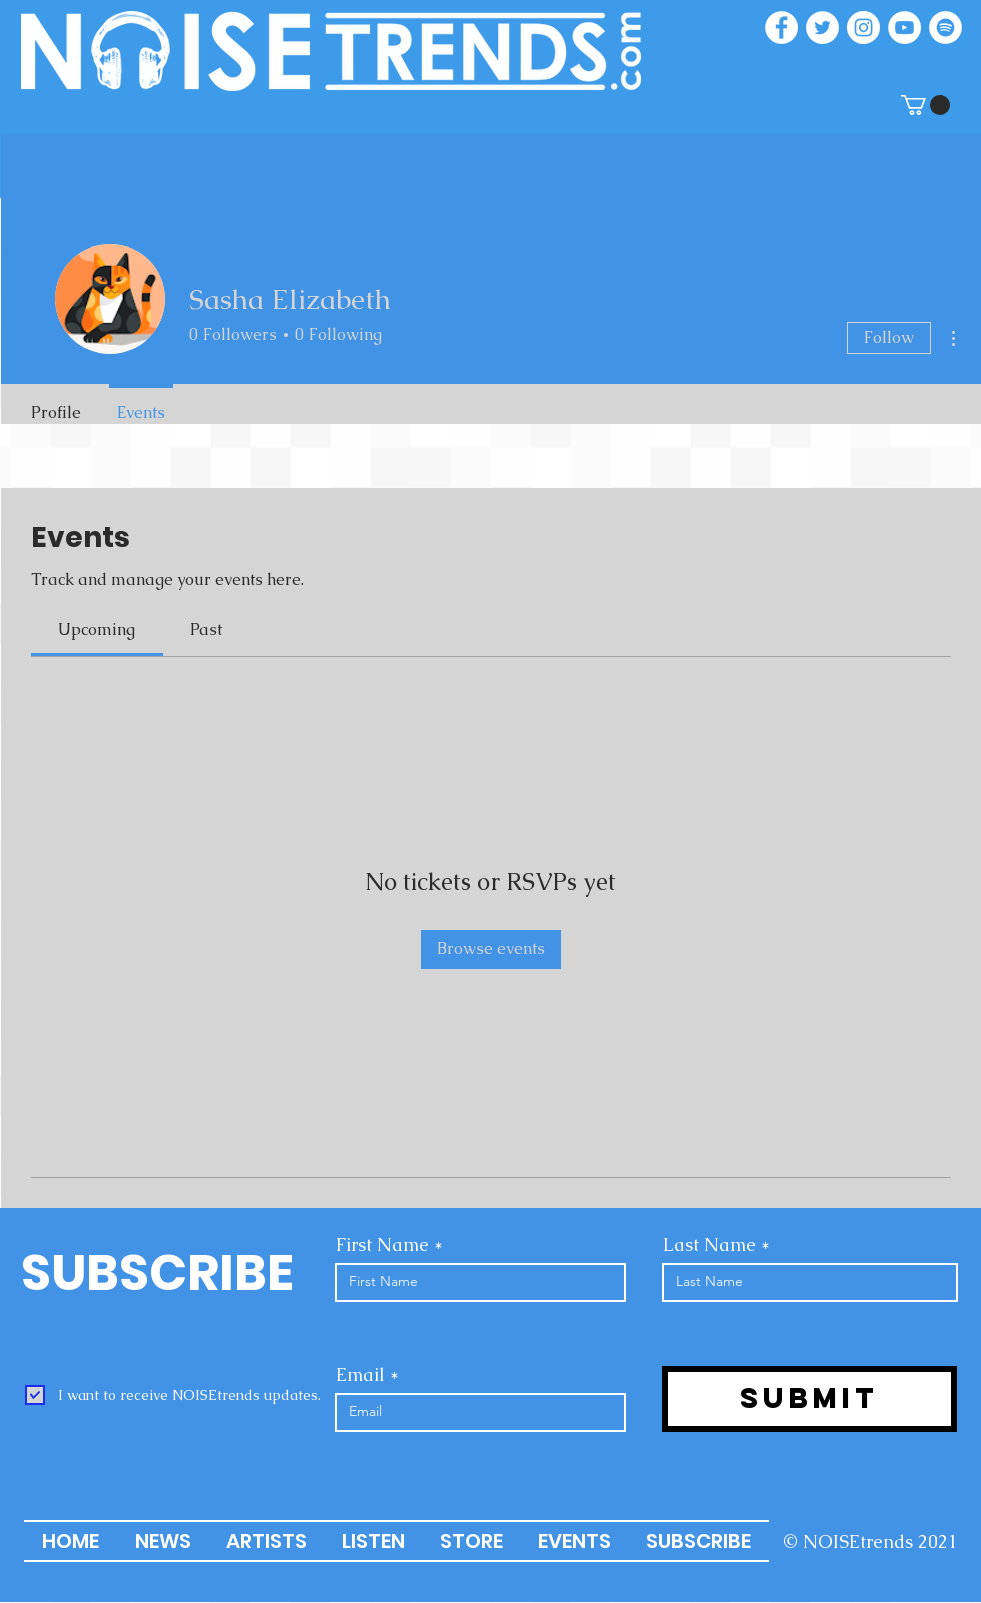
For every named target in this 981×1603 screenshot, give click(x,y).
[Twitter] (822, 27)
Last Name (709, 1245)
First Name (382, 1245)
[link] (96, 629)
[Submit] (809, 1399)
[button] (925, 105)
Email (360, 1375)
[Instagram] (863, 27)
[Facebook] (781, 27)
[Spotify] (945, 27)
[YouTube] (904, 27)
